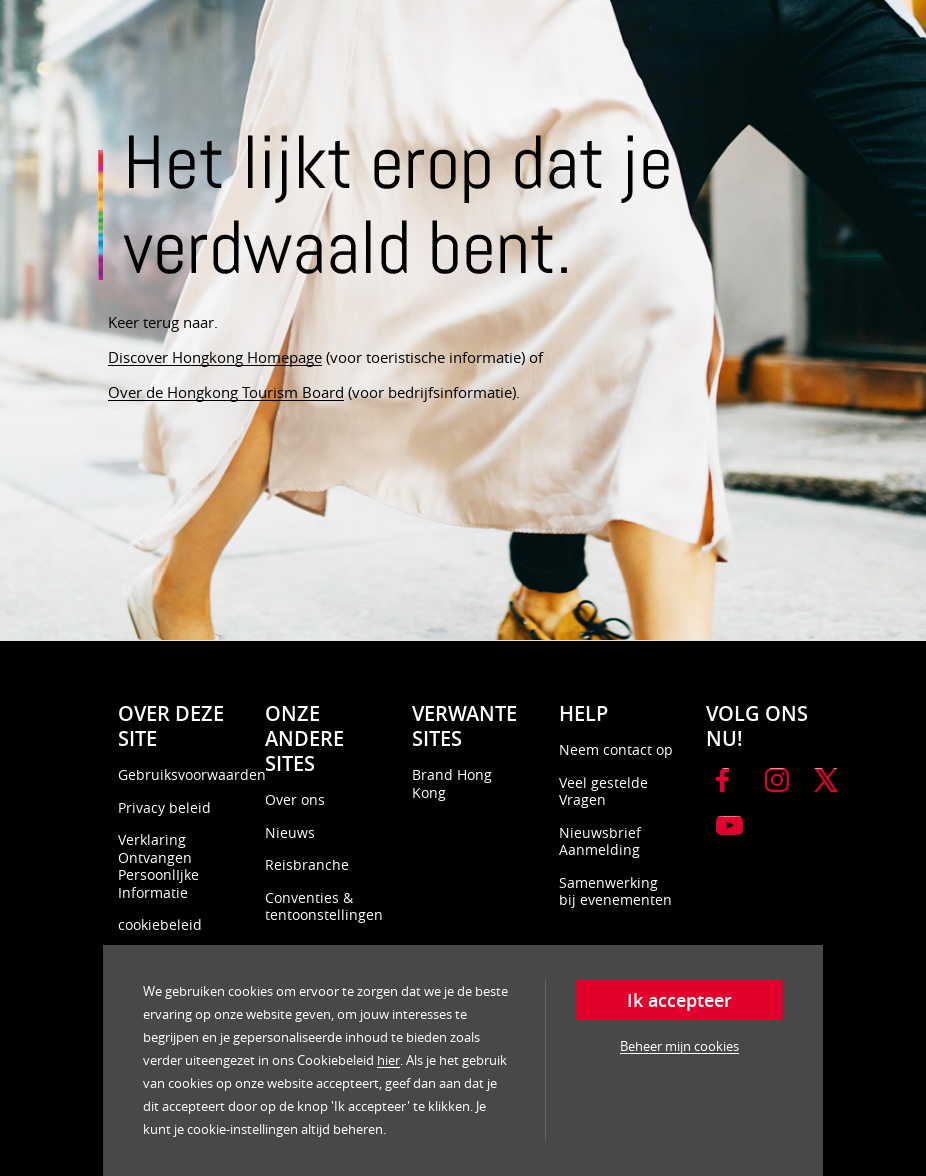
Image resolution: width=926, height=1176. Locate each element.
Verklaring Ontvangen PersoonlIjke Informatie (158, 866)
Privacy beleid (164, 807)
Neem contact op (616, 749)
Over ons (295, 799)
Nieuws (290, 832)
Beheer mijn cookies (679, 1046)
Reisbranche (307, 864)
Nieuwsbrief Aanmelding (600, 841)
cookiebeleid (160, 924)
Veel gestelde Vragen (603, 791)
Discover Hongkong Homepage (215, 357)
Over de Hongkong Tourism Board (226, 392)
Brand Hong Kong (452, 783)
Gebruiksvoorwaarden (192, 774)
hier (388, 1060)
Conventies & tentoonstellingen (324, 906)
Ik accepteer (679, 1000)
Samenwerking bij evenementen (615, 891)
